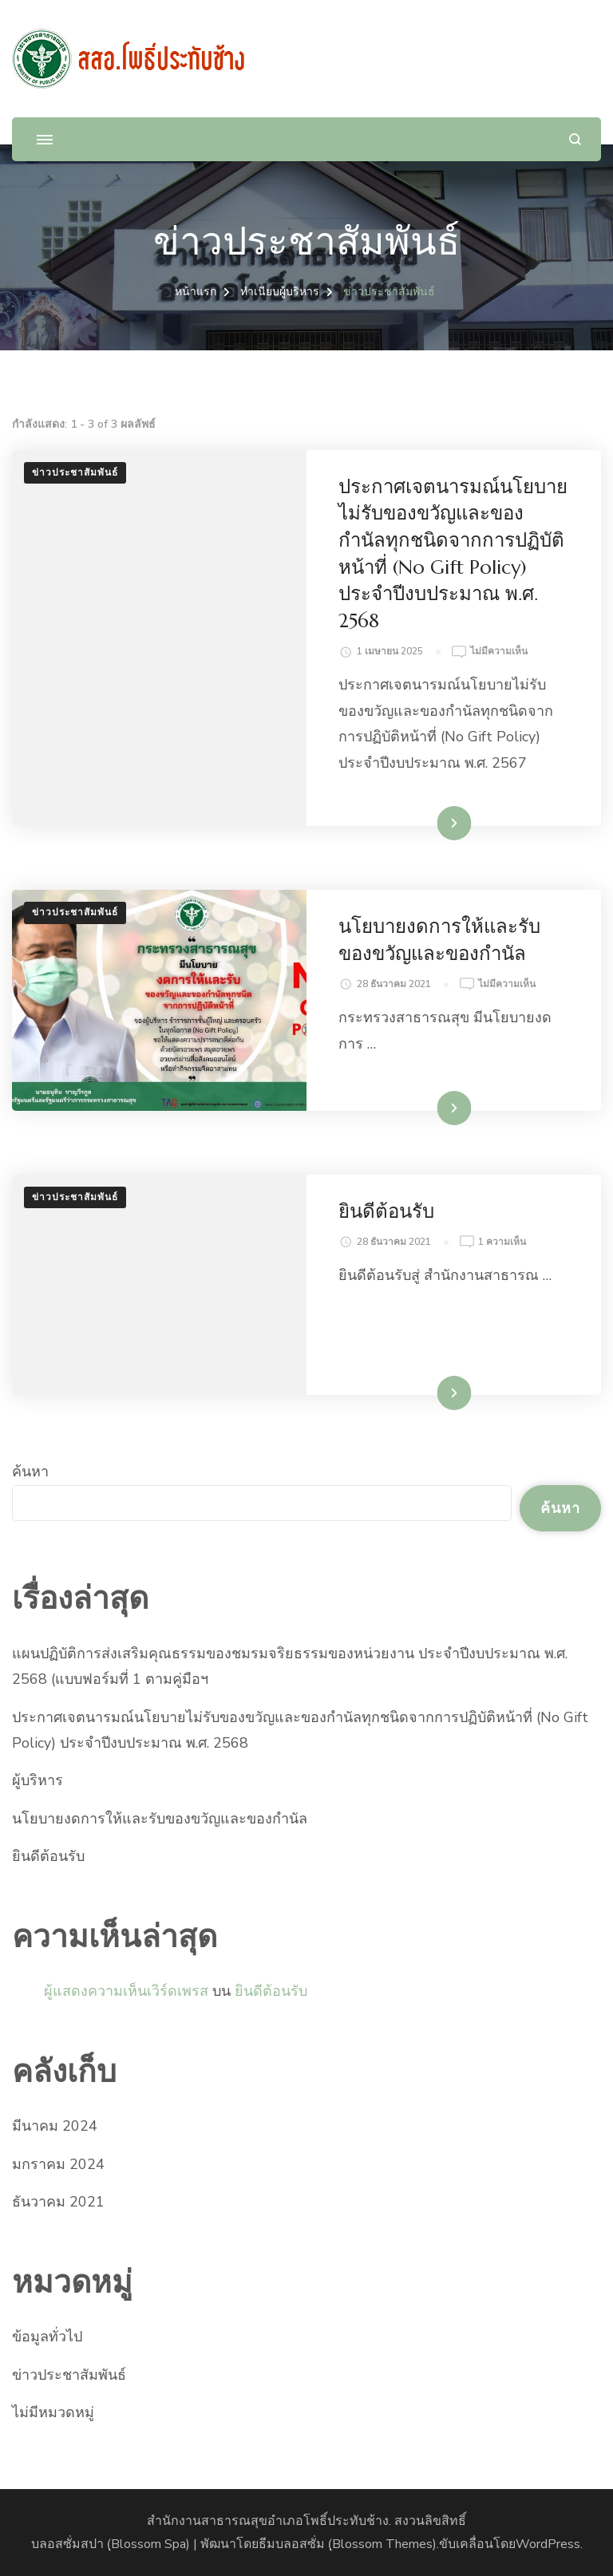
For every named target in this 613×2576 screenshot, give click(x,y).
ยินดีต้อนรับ (386, 1211)
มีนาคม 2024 (54, 2125)
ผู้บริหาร (37, 1780)
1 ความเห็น (502, 1242)
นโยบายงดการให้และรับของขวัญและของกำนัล (159, 1818)
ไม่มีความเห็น (499, 652)
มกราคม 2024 (58, 2164)
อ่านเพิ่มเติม (429, 822)
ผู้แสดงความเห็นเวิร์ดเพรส (126, 1991)
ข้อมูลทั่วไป (47, 2336)
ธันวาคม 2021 (58, 2201)
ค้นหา (30, 1471)
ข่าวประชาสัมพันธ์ (75, 472)
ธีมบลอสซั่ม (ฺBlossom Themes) (348, 2544)
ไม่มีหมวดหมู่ (53, 2412)
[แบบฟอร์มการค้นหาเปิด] (575, 139)
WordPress (548, 2544)
